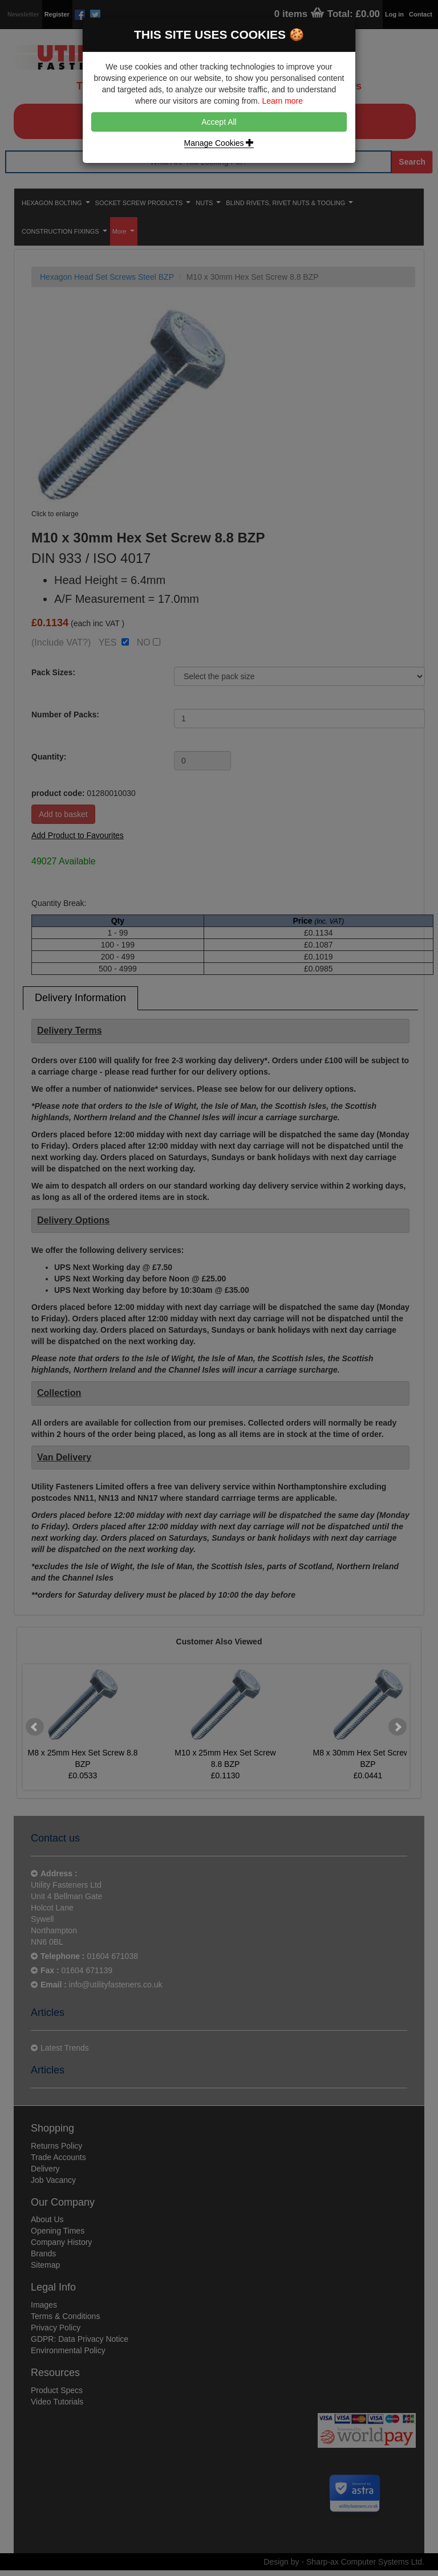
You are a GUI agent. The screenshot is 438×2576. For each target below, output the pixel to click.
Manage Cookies (219, 143)
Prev (35, 1727)
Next (397, 1727)
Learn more (282, 100)
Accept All (218, 121)
